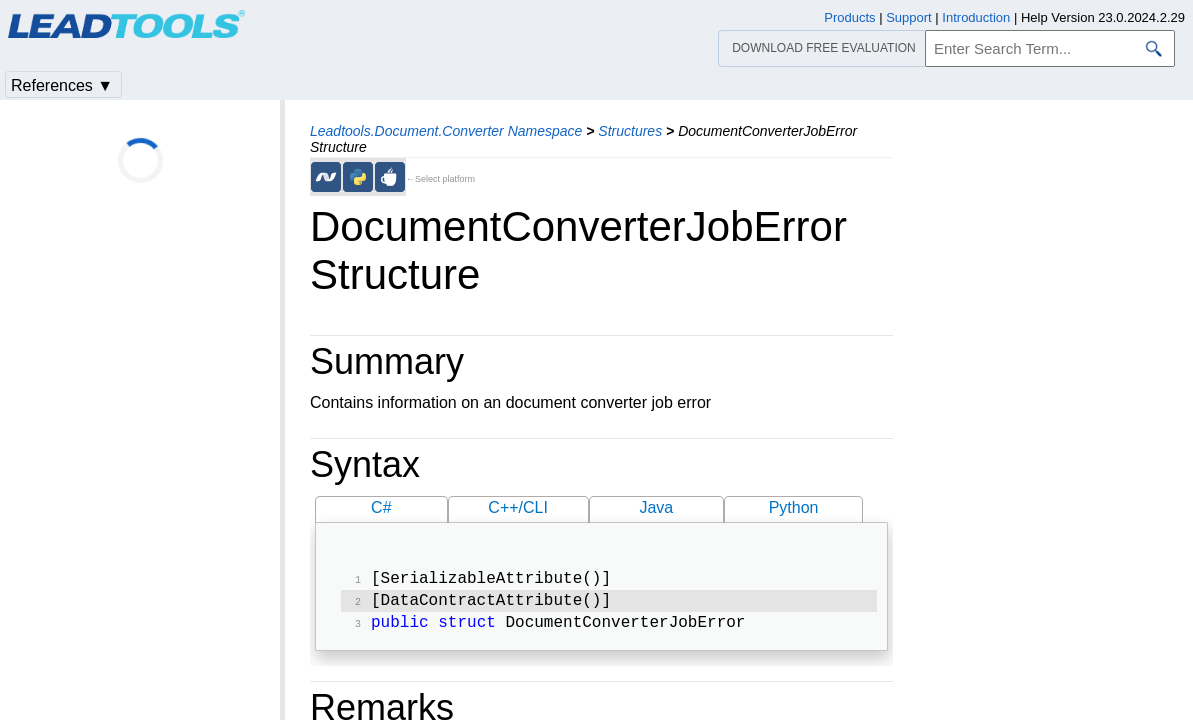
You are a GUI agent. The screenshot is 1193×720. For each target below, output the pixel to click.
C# (381, 507)
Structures (630, 131)
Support (909, 17)
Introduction (976, 17)
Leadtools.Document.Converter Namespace (446, 131)
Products (849, 17)
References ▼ (62, 85)
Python (794, 507)
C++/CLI (518, 507)
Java (656, 507)
